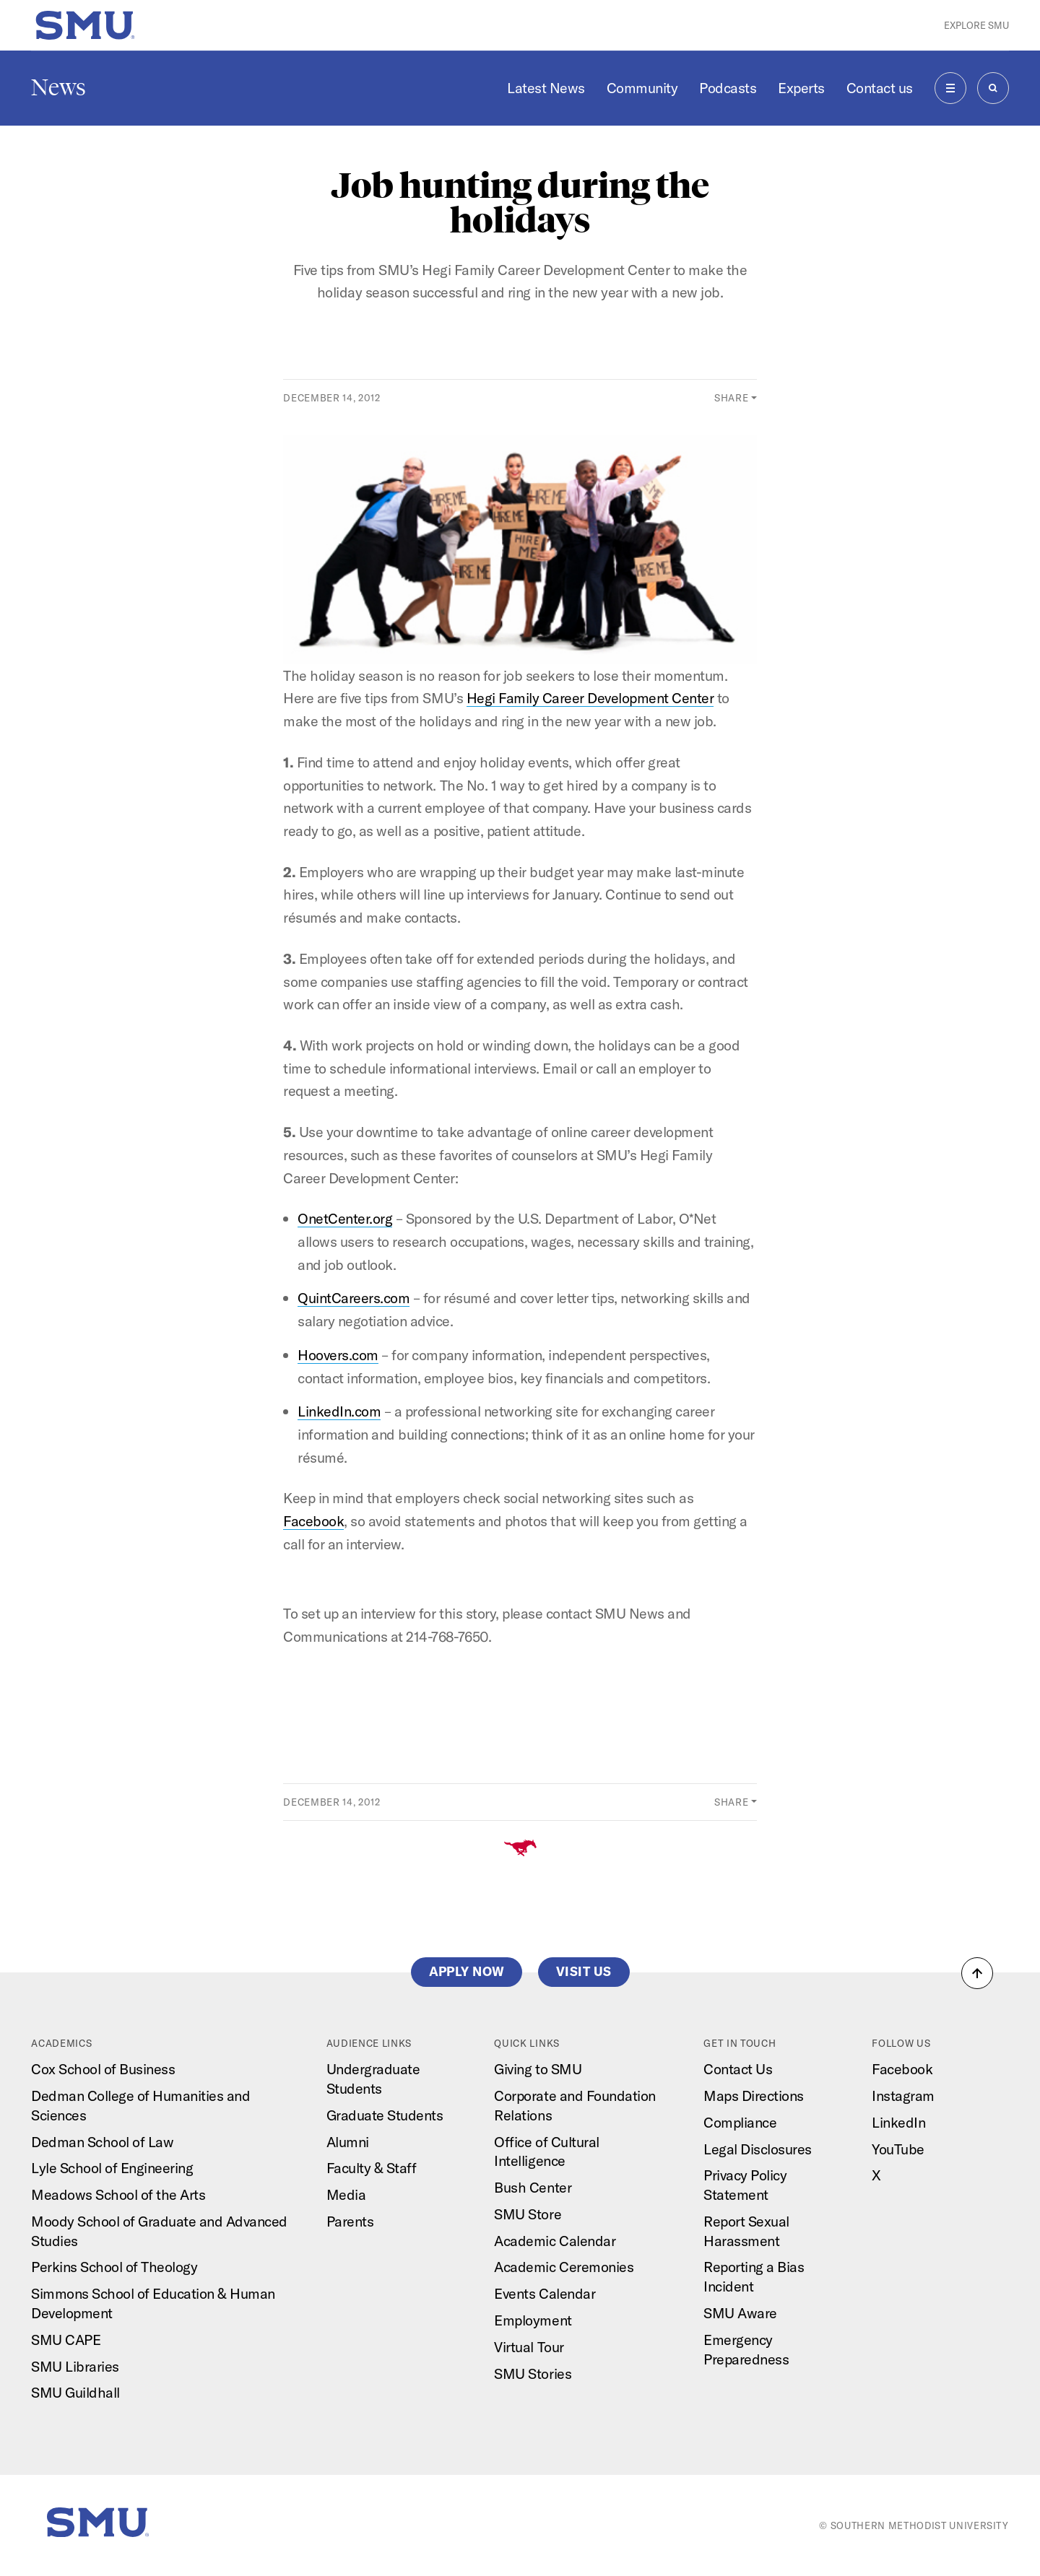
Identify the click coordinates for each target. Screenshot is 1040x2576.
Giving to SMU (537, 2069)
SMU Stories (532, 2373)
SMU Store (527, 2214)
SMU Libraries (75, 2366)
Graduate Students (384, 2115)
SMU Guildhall (75, 2392)
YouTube (898, 2149)
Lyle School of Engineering (112, 2168)
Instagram (903, 2096)
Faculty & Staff (371, 2168)
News (58, 87)
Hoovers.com (338, 1355)
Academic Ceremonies (563, 2267)
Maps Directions (753, 2096)
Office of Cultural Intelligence (546, 2151)
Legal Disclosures (757, 2149)
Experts (801, 88)
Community (642, 88)
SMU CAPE (65, 2340)
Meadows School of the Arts (118, 2194)
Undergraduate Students (373, 2078)
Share (731, 398)
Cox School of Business (103, 2069)
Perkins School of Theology (114, 2267)
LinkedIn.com (339, 1411)
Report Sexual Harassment (746, 2231)
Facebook (313, 1521)
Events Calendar (544, 2293)
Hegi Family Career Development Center (590, 698)
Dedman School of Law (102, 2142)
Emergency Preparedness (746, 2349)
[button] (977, 1973)
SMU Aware (740, 2313)
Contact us (879, 88)
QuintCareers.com (354, 1298)
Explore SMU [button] (976, 25)
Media (346, 2194)
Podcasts (727, 88)
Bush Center (532, 2187)
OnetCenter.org (345, 1218)
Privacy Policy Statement (744, 2184)
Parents (350, 2221)
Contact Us (737, 2069)
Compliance (739, 2122)
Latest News (546, 88)
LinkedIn (898, 2122)
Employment (532, 2320)
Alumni (347, 2142)
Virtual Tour (528, 2347)
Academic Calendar (554, 2241)
